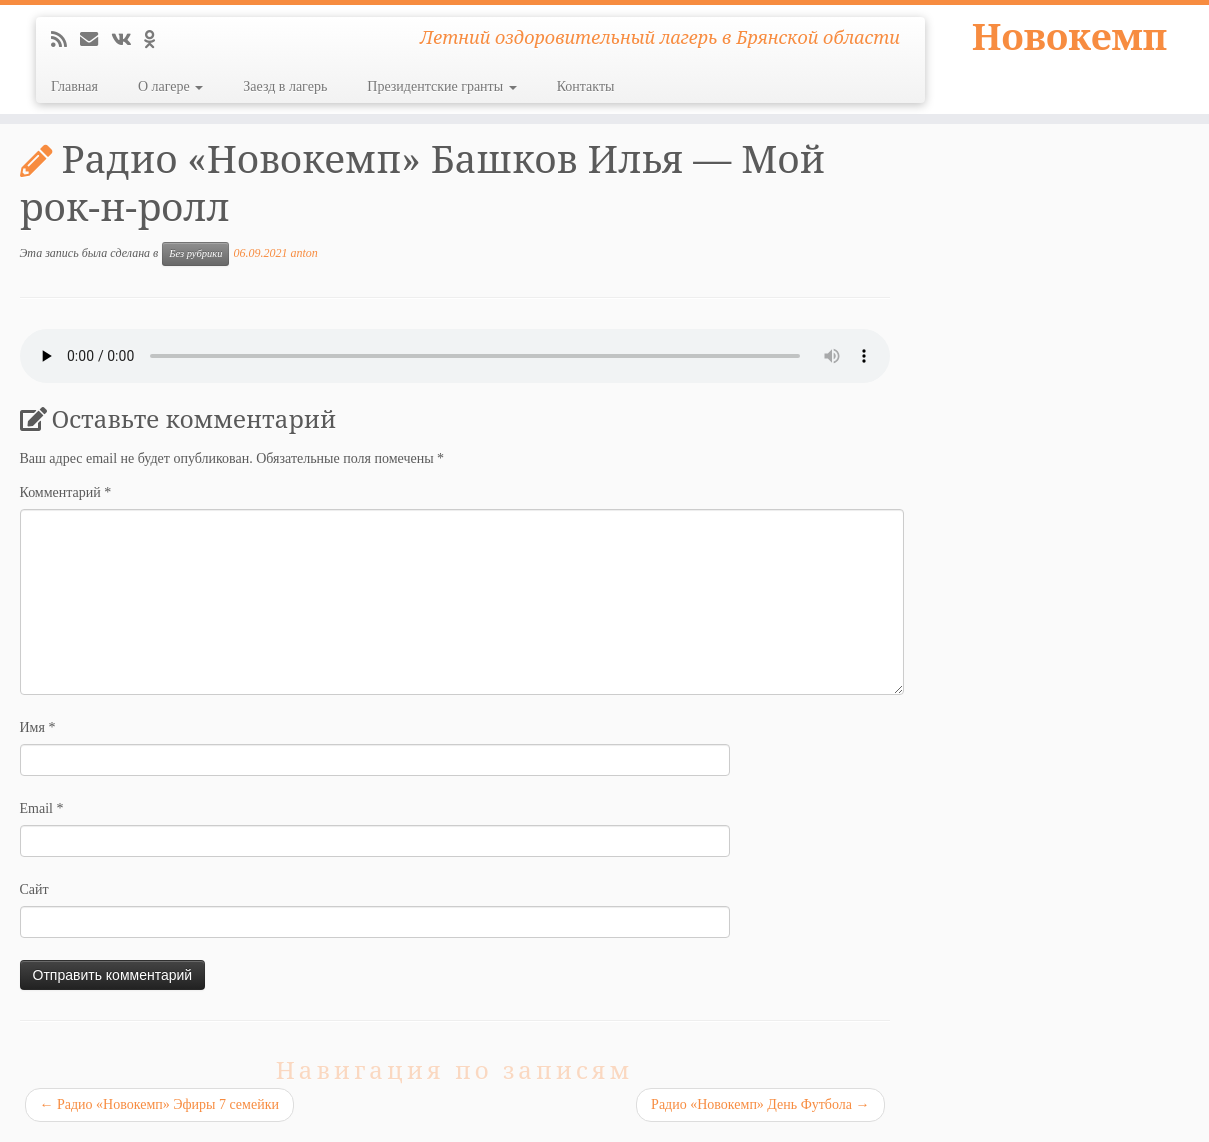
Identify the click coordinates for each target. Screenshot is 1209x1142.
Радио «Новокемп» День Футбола (760, 1104)
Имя (38, 727)
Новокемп (1069, 40)
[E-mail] (95, 40)
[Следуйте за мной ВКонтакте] (127, 40)
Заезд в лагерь (285, 86)
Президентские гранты (441, 86)
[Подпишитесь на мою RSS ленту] (65, 40)
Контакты (586, 86)
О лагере (170, 86)
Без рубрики (195, 253)
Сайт (34, 889)
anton (303, 253)
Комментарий (66, 492)
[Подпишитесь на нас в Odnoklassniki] (156, 40)
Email (42, 808)
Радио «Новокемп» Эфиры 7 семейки (159, 1104)
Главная (74, 86)
